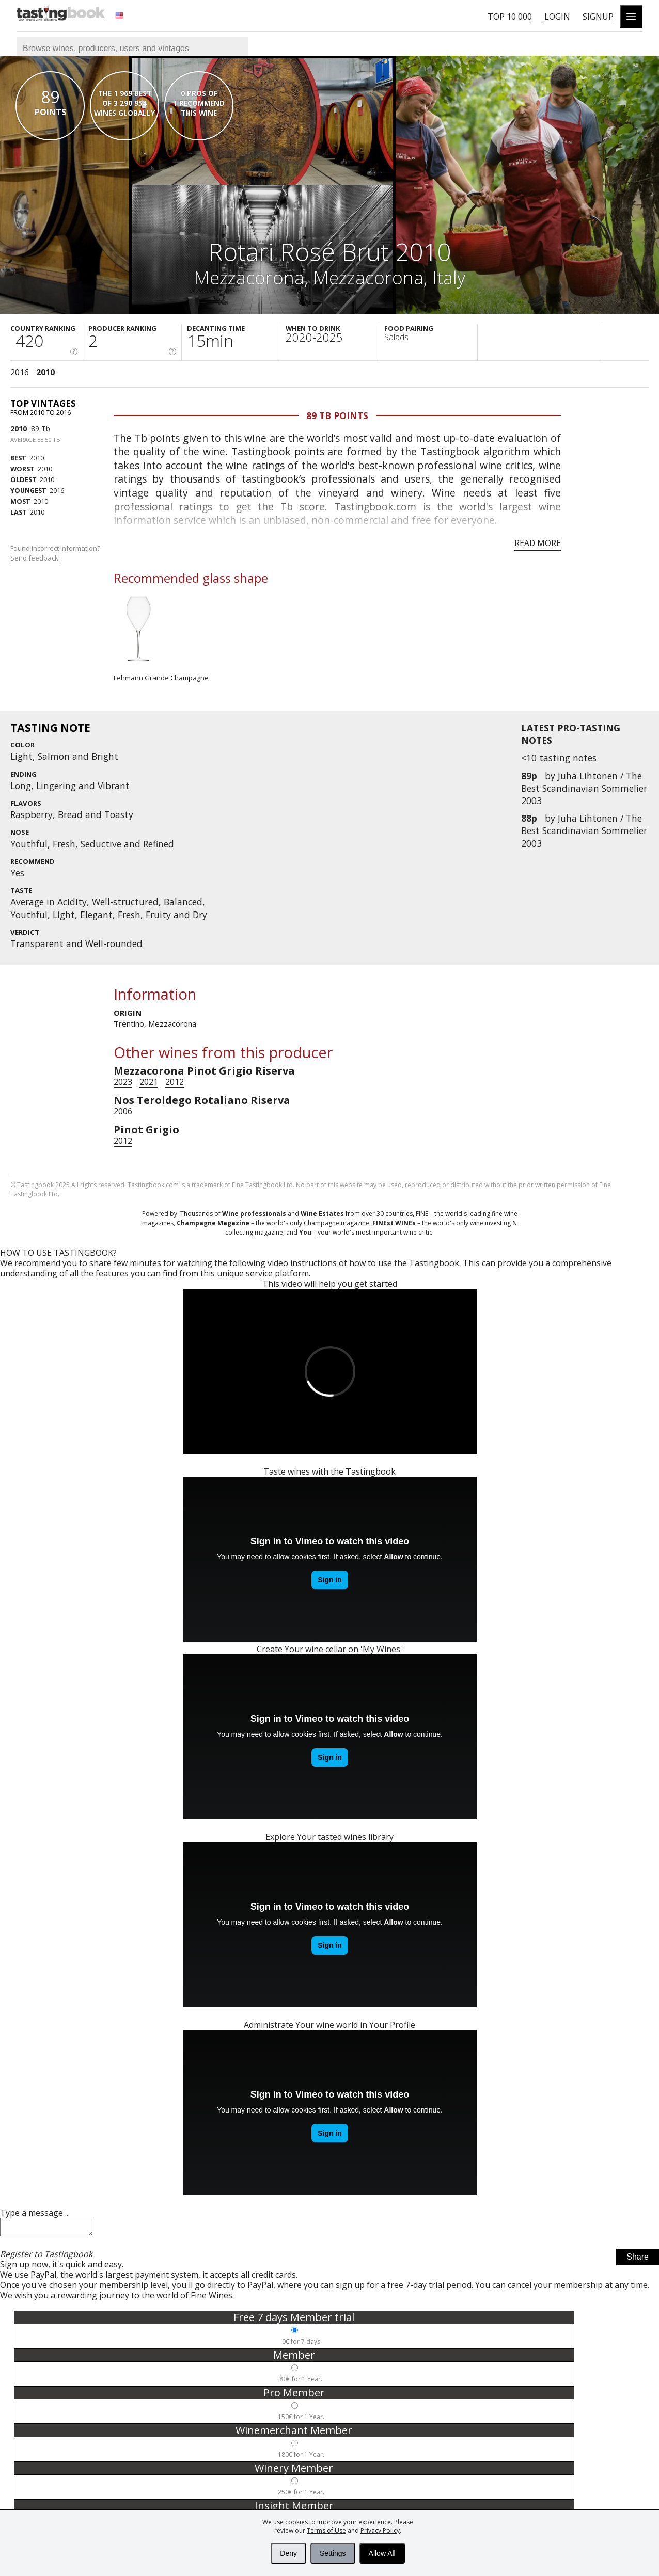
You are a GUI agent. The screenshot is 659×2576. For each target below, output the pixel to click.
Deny (288, 2553)
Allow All (382, 2553)
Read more (537, 543)
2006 (123, 1111)
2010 (45, 372)
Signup (598, 16)
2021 (148, 1081)
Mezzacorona (249, 277)
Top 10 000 (510, 16)
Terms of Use (326, 2530)
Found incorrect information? (56, 553)
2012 (174, 1081)
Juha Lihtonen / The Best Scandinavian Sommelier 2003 (584, 788)
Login (557, 16)
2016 (19, 372)
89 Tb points (337, 415)
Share (637, 2259)
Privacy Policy (380, 2530)
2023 (123, 1081)
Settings (333, 2553)
